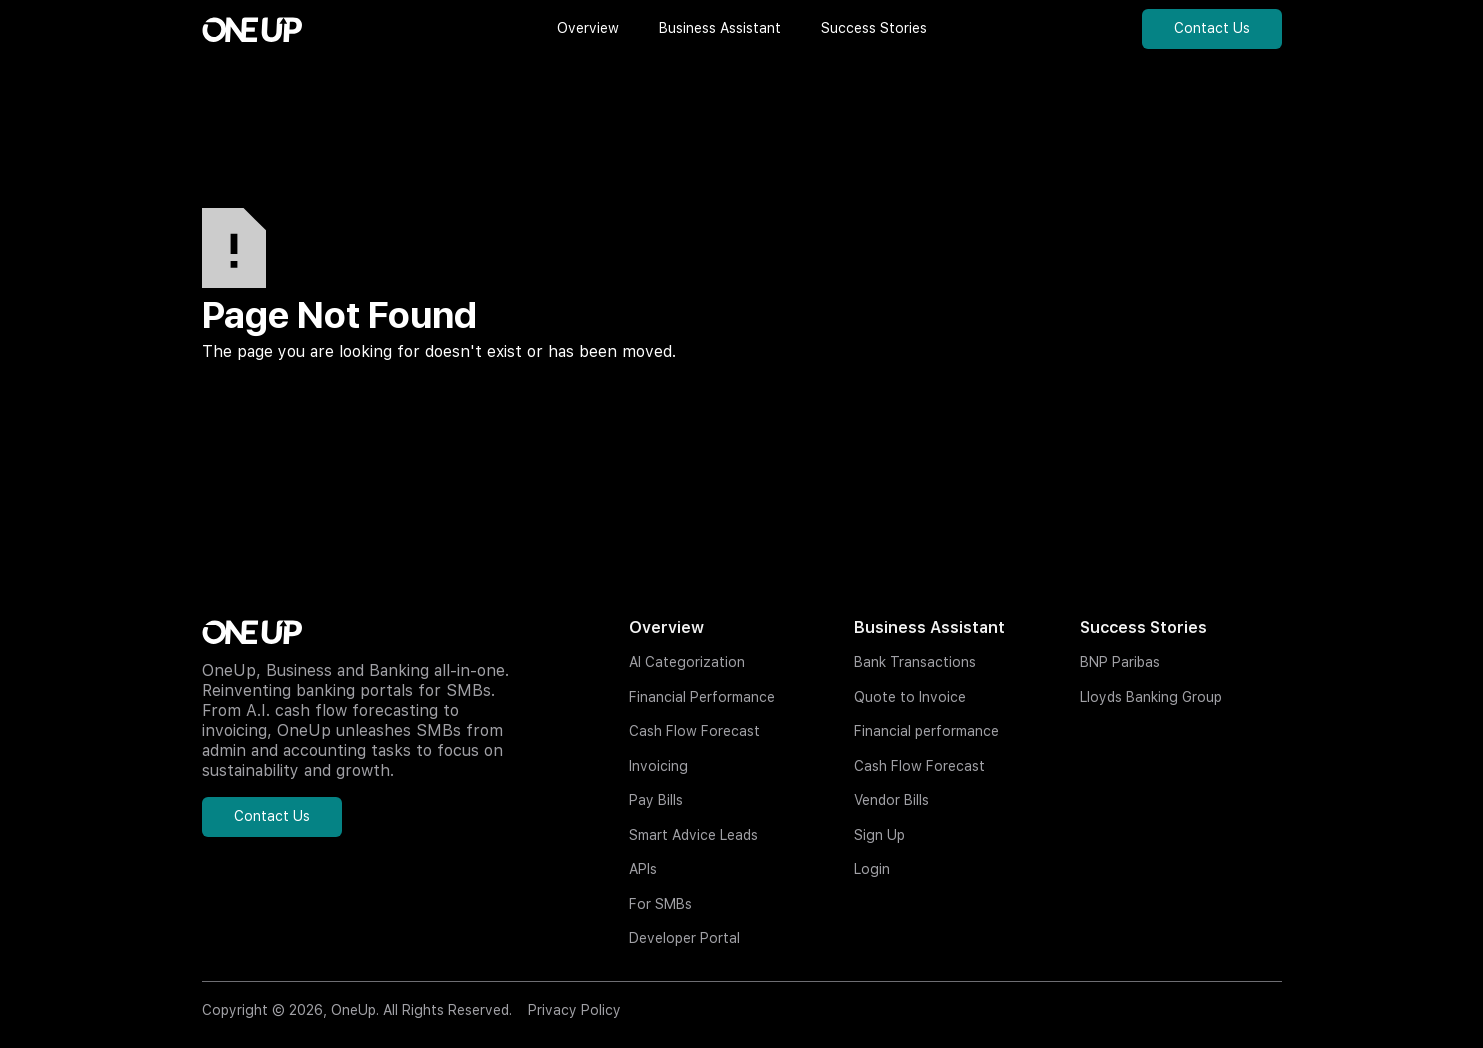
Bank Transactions (915, 662)
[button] (588, 29)
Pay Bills (656, 800)
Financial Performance (702, 697)
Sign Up (879, 835)
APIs (643, 869)
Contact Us (1212, 28)
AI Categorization (687, 662)
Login (872, 869)
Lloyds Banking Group (1151, 697)
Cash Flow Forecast (694, 731)
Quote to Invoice (910, 697)
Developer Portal (684, 938)
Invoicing (658, 766)
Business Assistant (929, 627)
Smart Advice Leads (693, 835)
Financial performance (926, 731)
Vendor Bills (891, 800)
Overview (666, 627)
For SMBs (660, 904)
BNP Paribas (1120, 662)
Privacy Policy (574, 1010)
